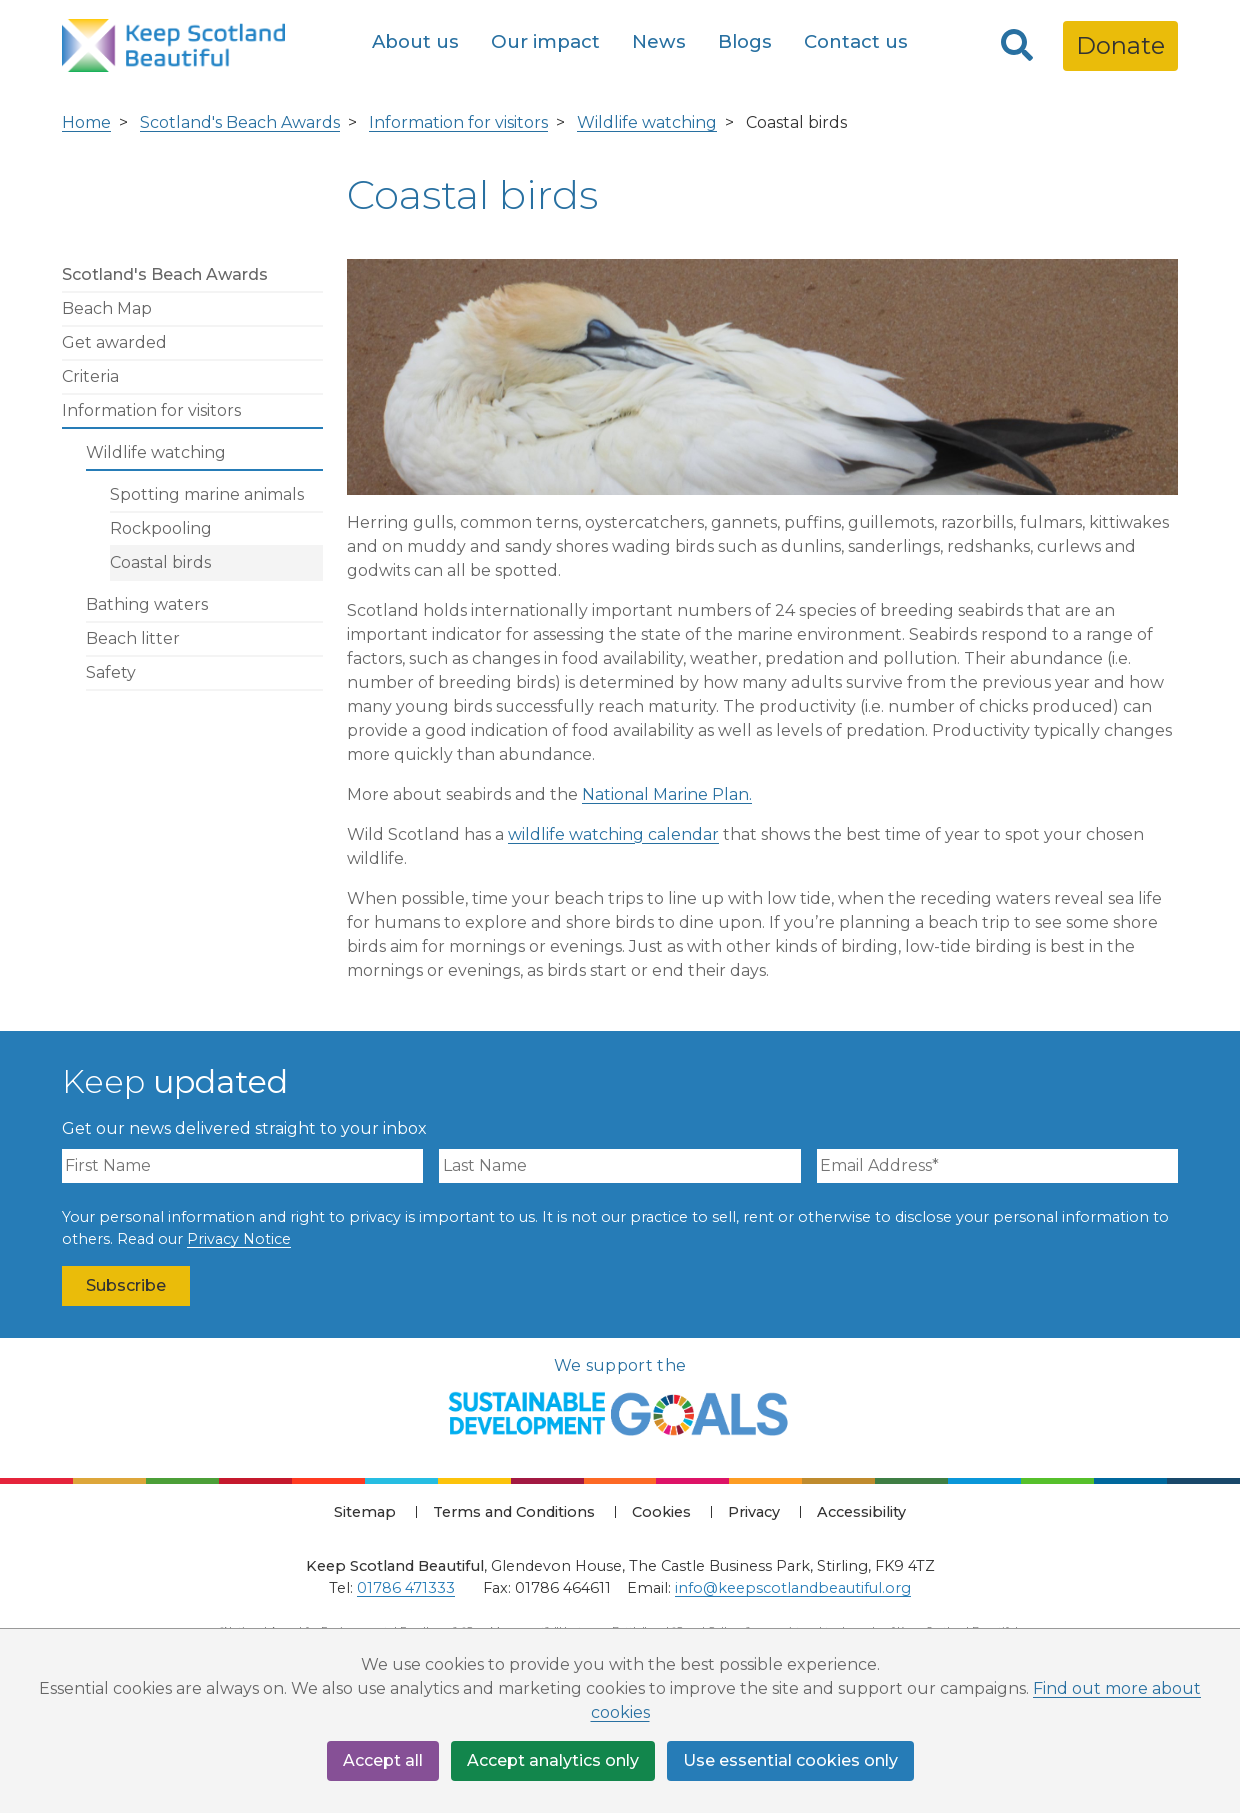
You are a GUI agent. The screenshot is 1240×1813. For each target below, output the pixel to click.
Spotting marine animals (207, 494)
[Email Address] (997, 1166)
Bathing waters (147, 604)
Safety (111, 672)
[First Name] (242, 1166)
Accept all (383, 1760)
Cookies (661, 1512)
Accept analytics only (553, 1760)
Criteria (90, 376)
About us (415, 41)
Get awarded (114, 342)
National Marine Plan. (667, 794)
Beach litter (133, 638)
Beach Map (107, 308)
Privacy (754, 1512)
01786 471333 (406, 1588)
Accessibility (861, 1512)
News (659, 41)
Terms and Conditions (514, 1512)
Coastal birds (160, 562)
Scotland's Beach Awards (240, 122)
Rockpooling (161, 528)
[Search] (1017, 46)
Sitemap (365, 1512)
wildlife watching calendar (613, 834)
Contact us (856, 41)
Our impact (545, 41)
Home (86, 122)
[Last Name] (619, 1166)
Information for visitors (458, 122)
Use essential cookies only (790, 1760)
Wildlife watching (647, 122)
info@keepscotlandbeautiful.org (793, 1588)
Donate (1120, 45)
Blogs (745, 41)
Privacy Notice (239, 1239)
